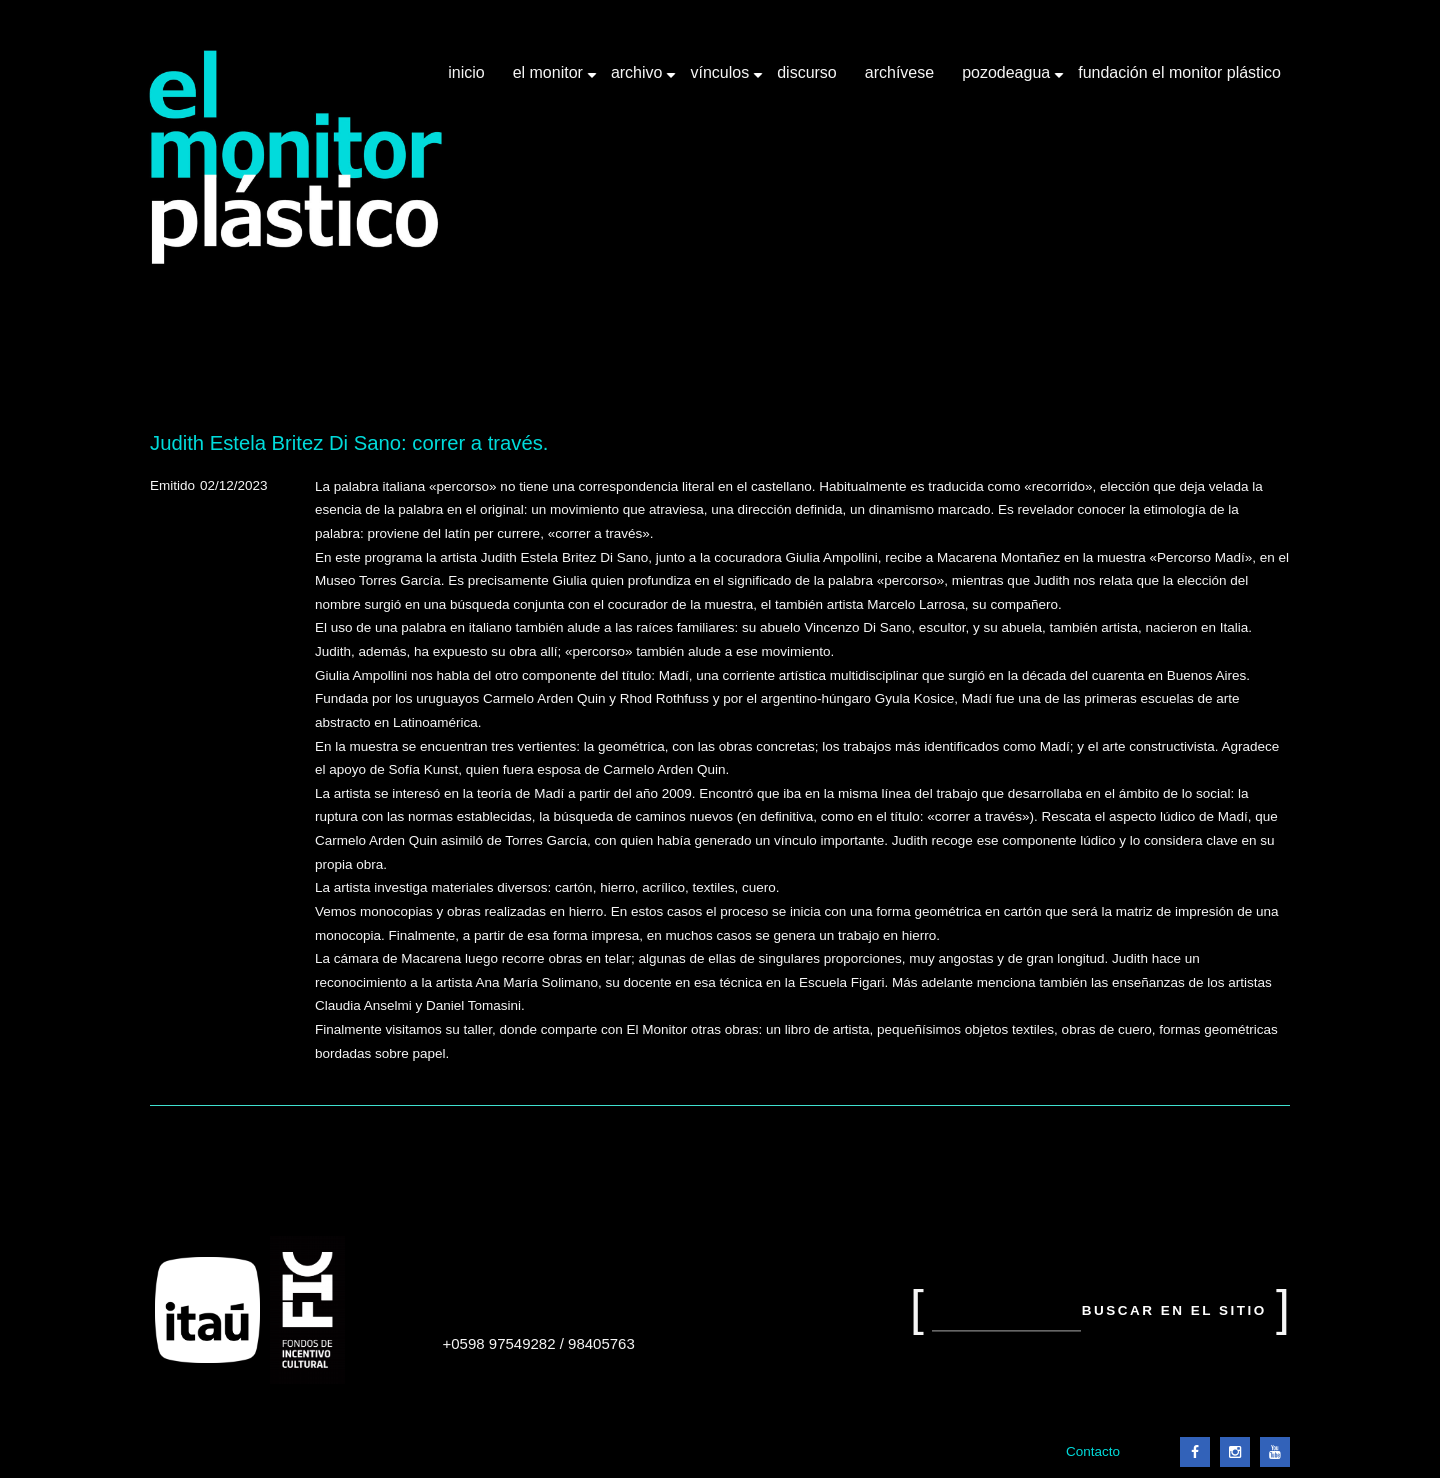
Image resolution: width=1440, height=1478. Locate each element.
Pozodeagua (1008, 80)
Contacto (1093, 1451)
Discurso (807, 72)
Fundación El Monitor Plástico (1179, 72)
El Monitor (550, 80)
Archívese (899, 72)
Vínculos (721, 80)
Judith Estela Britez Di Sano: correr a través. (349, 443)
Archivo (639, 80)
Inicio (466, 72)
